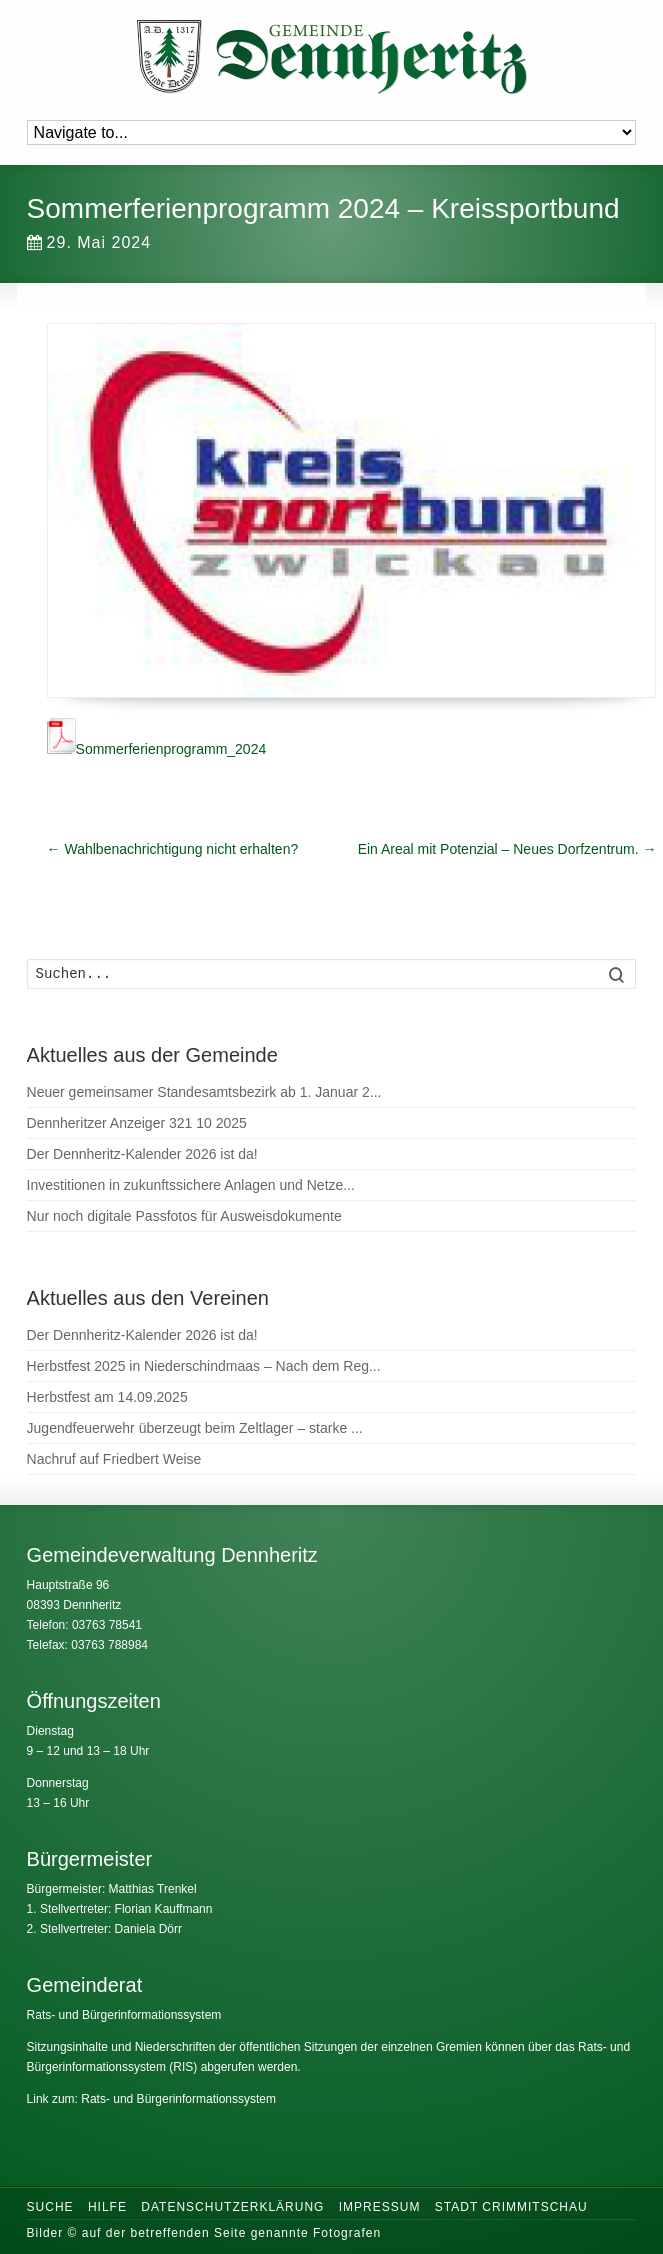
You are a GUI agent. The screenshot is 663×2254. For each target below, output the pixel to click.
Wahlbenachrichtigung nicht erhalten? (173, 849)
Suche (50, 2207)
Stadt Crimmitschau (511, 2207)
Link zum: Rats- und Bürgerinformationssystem (151, 2099)
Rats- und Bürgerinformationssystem (124, 2015)
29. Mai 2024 (89, 242)
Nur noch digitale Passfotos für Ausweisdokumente (184, 1216)
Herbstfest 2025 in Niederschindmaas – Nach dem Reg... (204, 1366)
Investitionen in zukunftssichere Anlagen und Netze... (191, 1185)
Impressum (380, 2207)
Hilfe (107, 2207)
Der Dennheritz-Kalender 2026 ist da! (142, 1154)
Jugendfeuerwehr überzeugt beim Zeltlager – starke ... (195, 1428)
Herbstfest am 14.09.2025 (107, 1397)
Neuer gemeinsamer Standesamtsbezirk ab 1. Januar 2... (204, 1092)
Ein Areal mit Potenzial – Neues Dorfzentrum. (507, 849)
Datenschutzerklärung (232, 2207)
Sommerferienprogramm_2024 (157, 749)
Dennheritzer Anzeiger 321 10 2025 (137, 1123)
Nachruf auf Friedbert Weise (114, 1459)
